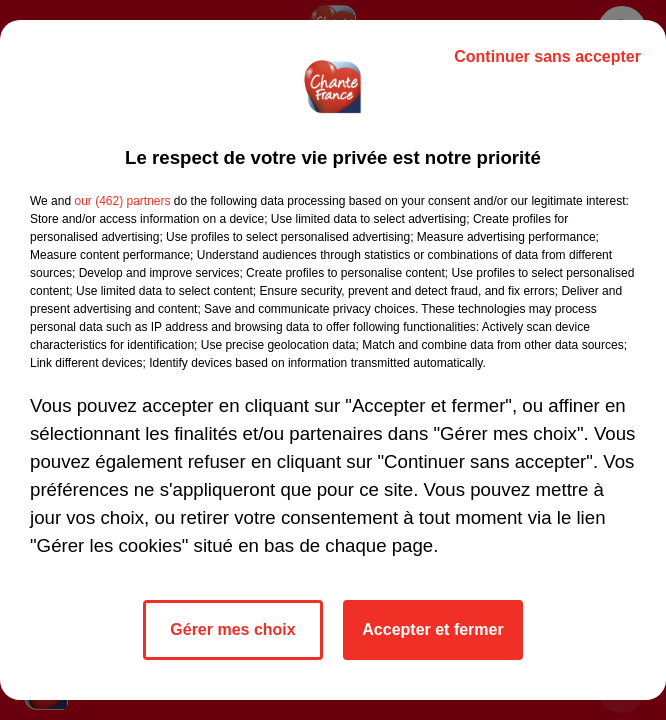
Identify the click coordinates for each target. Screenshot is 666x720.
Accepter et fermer (432, 629)
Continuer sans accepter (547, 56)
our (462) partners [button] (122, 201)
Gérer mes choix (232, 629)
